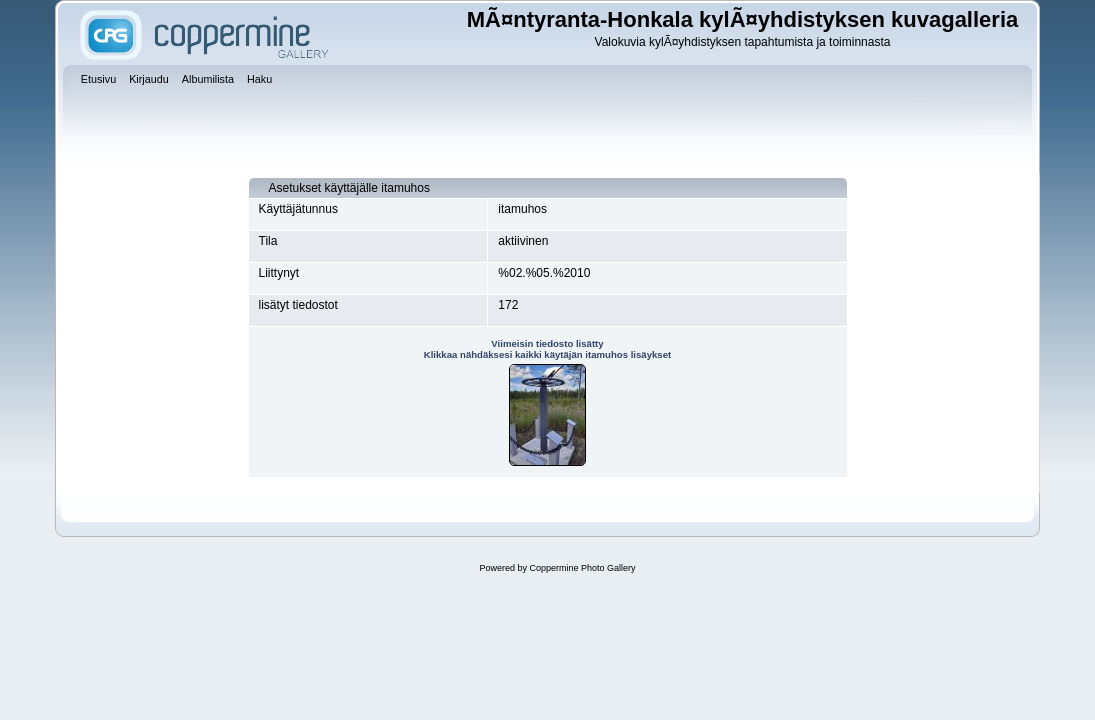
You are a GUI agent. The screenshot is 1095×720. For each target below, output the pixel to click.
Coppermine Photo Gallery (582, 568)
